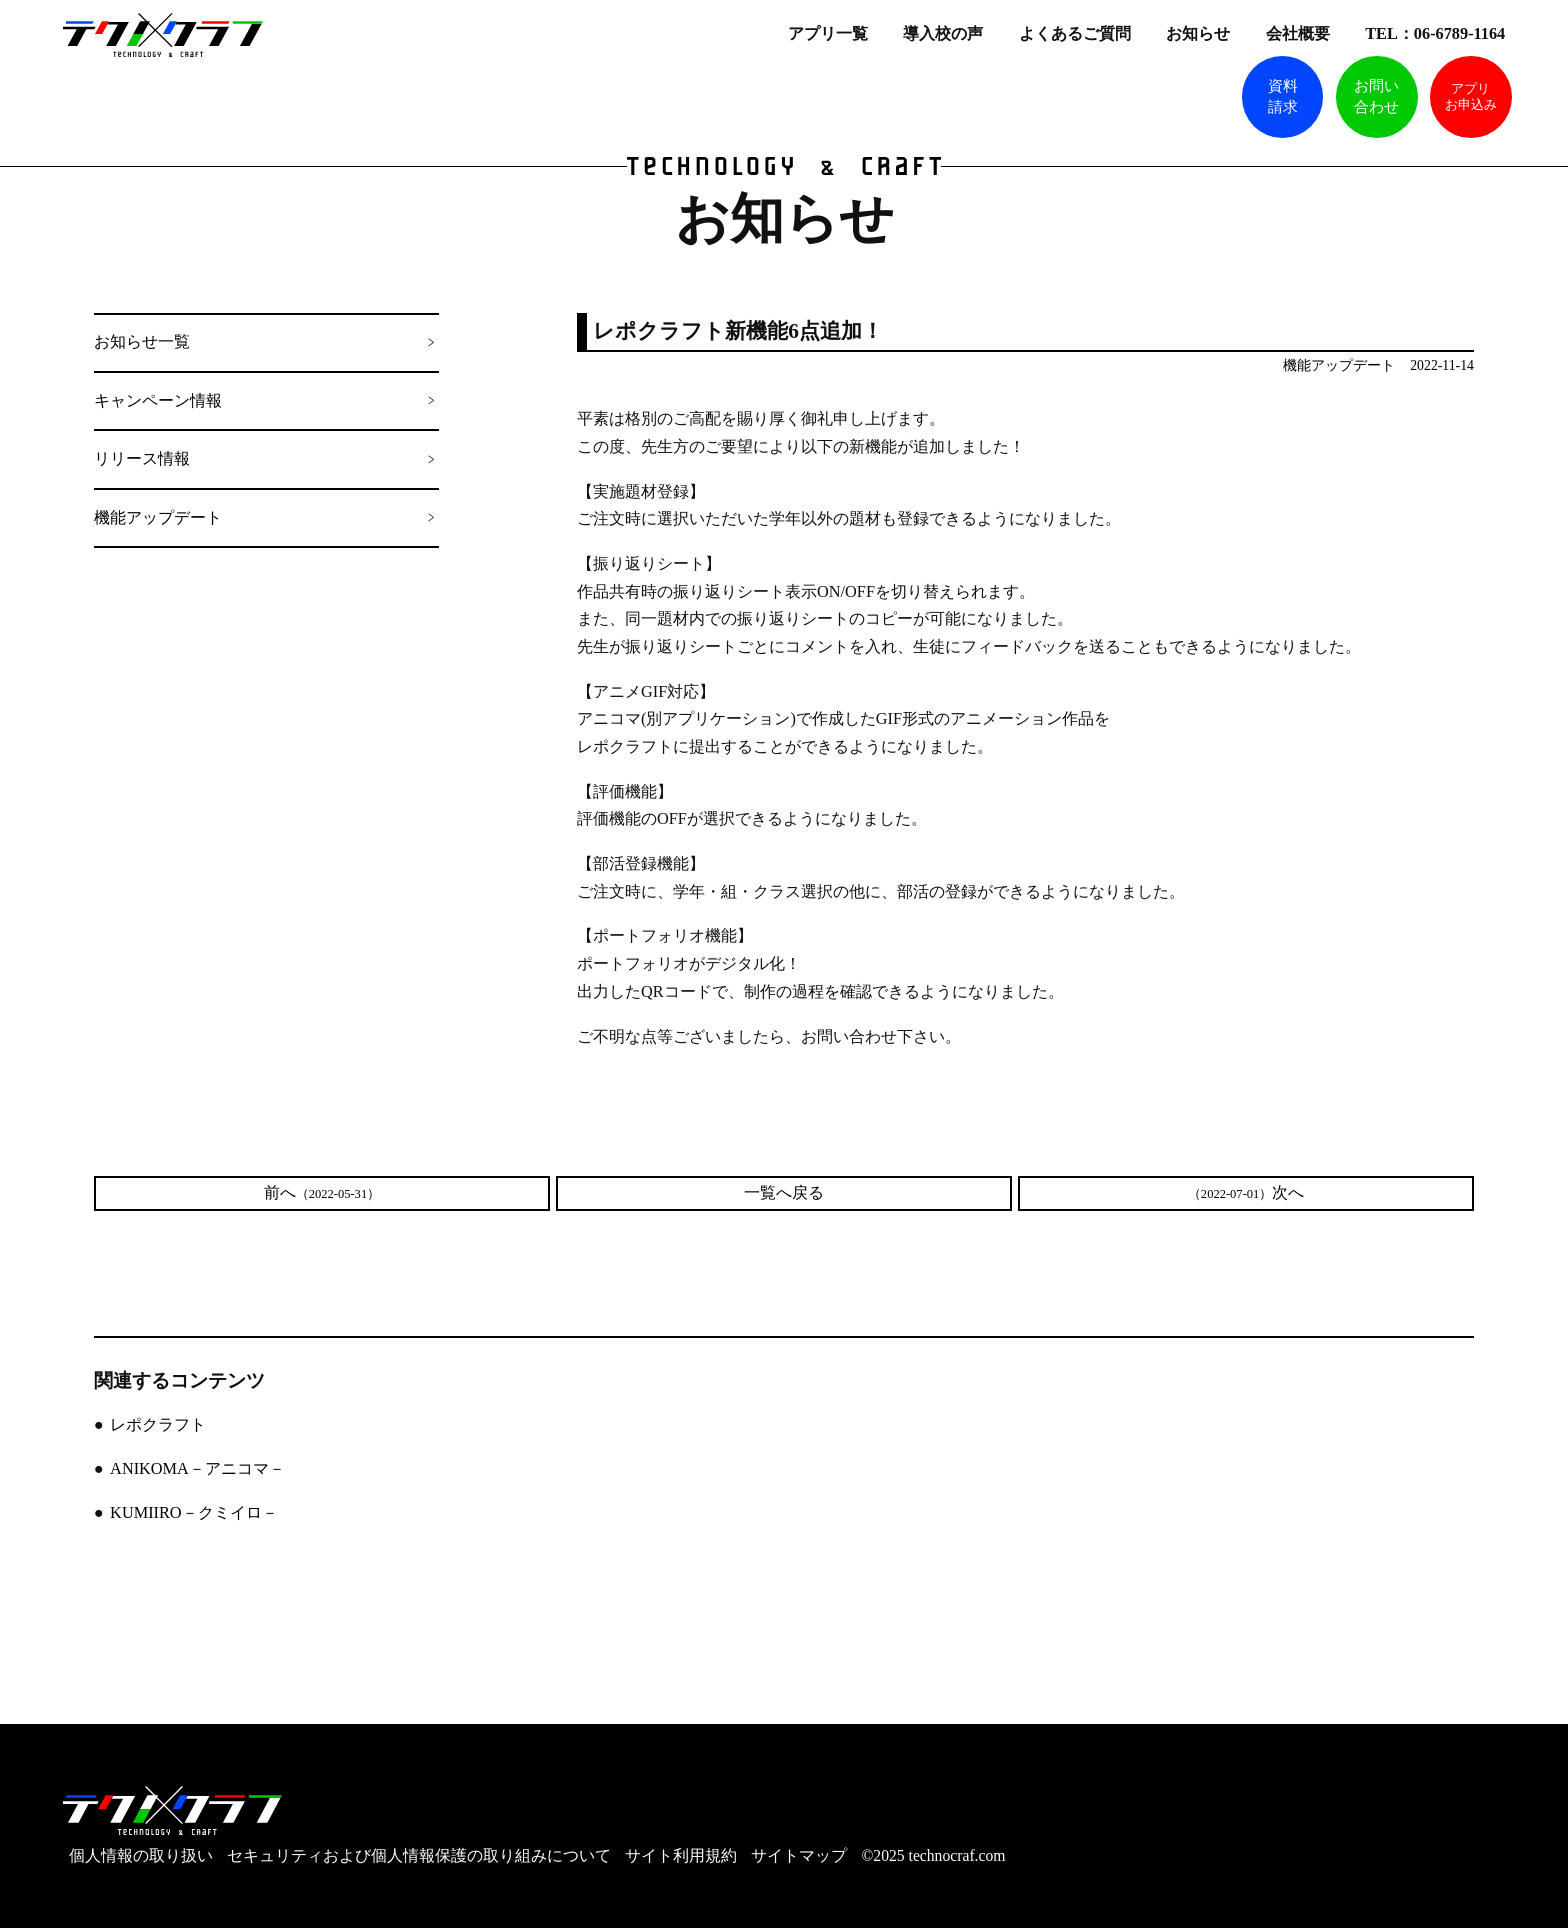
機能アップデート (158, 518)
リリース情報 (142, 459)
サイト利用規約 (681, 1855)
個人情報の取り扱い (141, 1855)
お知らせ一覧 (142, 342)
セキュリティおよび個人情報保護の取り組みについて (419, 1855)
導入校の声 (945, 33)
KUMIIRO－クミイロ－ (194, 1513)
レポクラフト (158, 1425)
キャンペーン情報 (158, 401)
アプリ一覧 (830, 33)
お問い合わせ (1376, 96)
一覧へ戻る (784, 1192)
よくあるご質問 (1077, 33)
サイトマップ (799, 1855)
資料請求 (1283, 96)
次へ (1246, 1192)
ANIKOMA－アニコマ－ (197, 1469)
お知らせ (1200, 33)
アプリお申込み (1471, 96)
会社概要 (1300, 33)
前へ (322, 1192)
